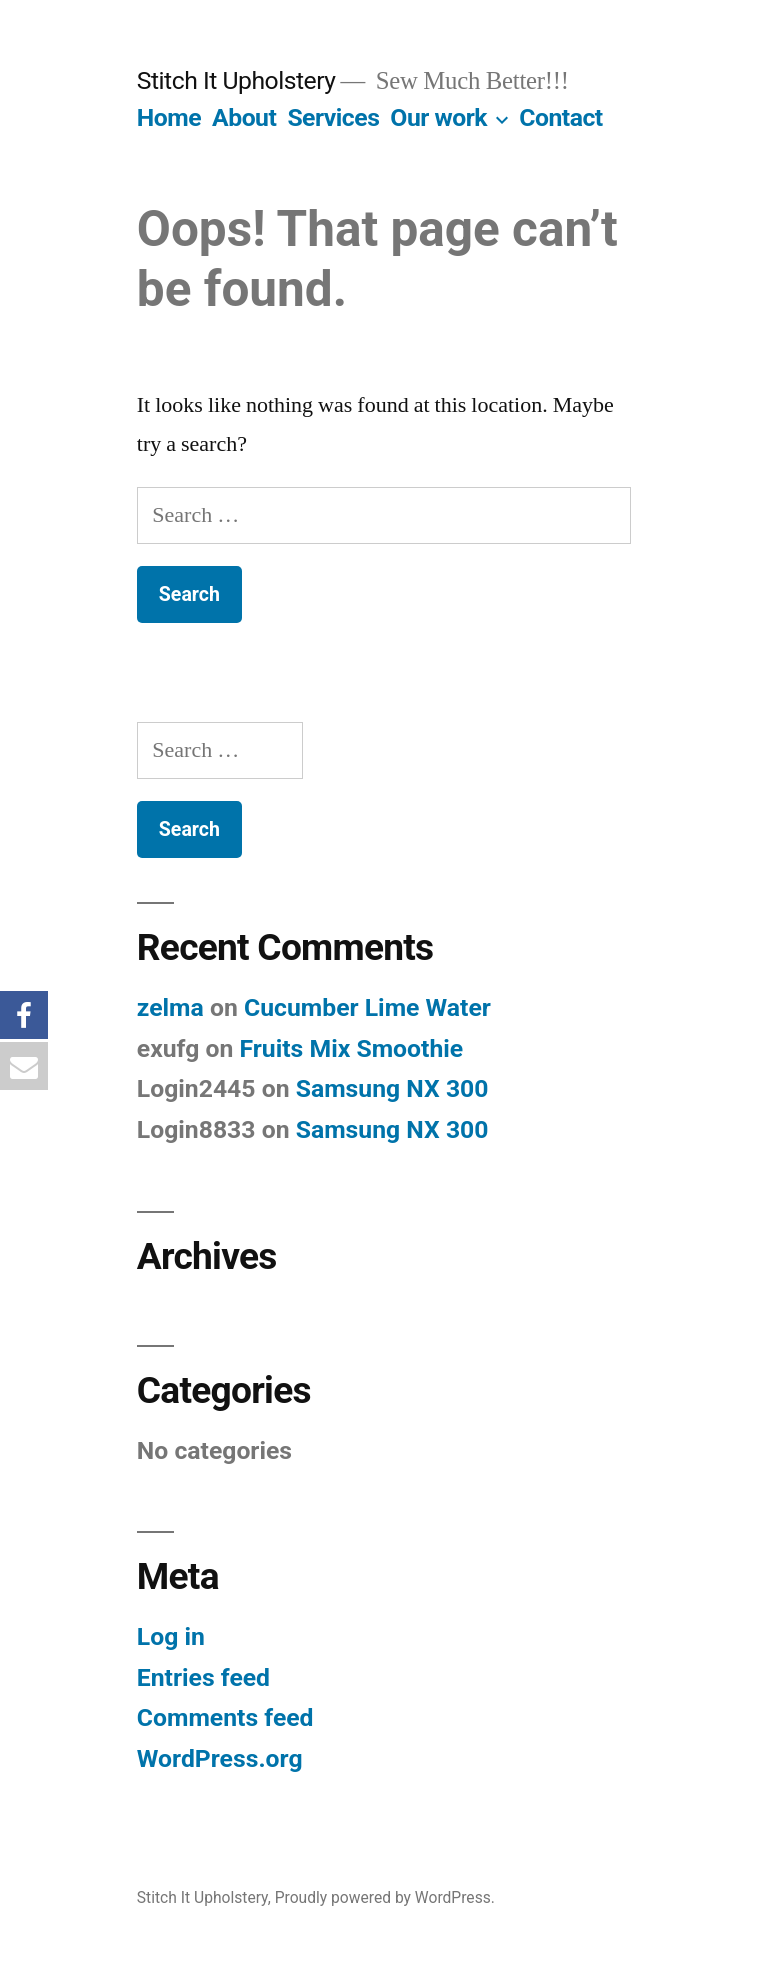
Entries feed (203, 1677)
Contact (560, 117)
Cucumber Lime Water (367, 1007)
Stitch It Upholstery (236, 80)
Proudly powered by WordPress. (385, 1897)
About (244, 117)
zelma (170, 1007)
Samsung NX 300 (392, 1088)
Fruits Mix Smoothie (351, 1048)
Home (169, 117)
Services (333, 117)
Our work (438, 117)
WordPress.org (220, 1758)
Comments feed (225, 1717)
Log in (171, 1636)
